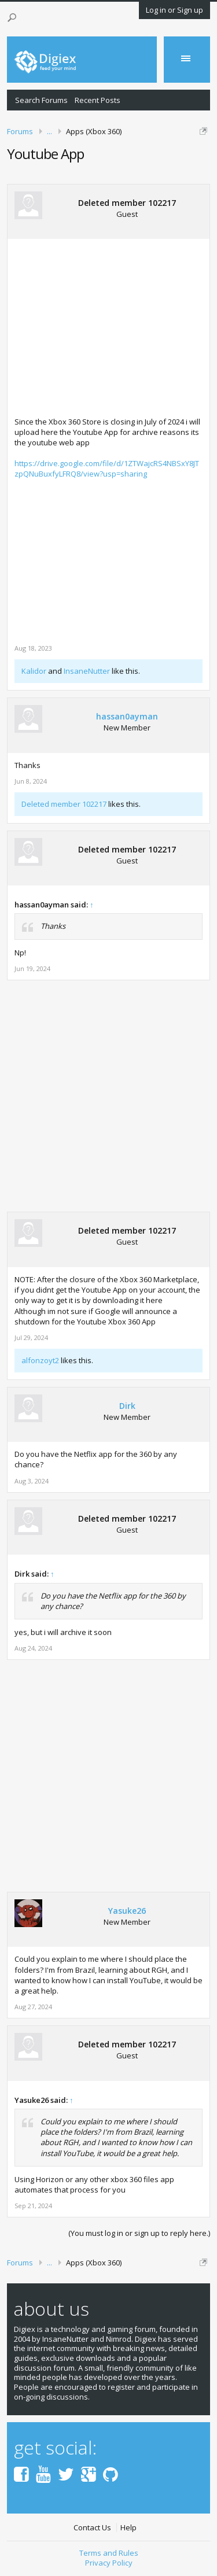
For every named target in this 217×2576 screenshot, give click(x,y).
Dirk (127, 1406)
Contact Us (92, 2528)
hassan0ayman (127, 716)
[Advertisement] (111, 327)
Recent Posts (97, 100)
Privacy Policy (109, 2562)
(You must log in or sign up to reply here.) (139, 2233)
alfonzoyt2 (40, 1360)
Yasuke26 (127, 1911)
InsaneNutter (87, 671)
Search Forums (41, 100)
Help (128, 2528)
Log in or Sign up (174, 10)
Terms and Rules (108, 2553)
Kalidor (33, 671)
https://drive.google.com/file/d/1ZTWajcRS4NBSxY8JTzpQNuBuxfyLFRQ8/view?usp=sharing (106, 468)
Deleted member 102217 (127, 203)
